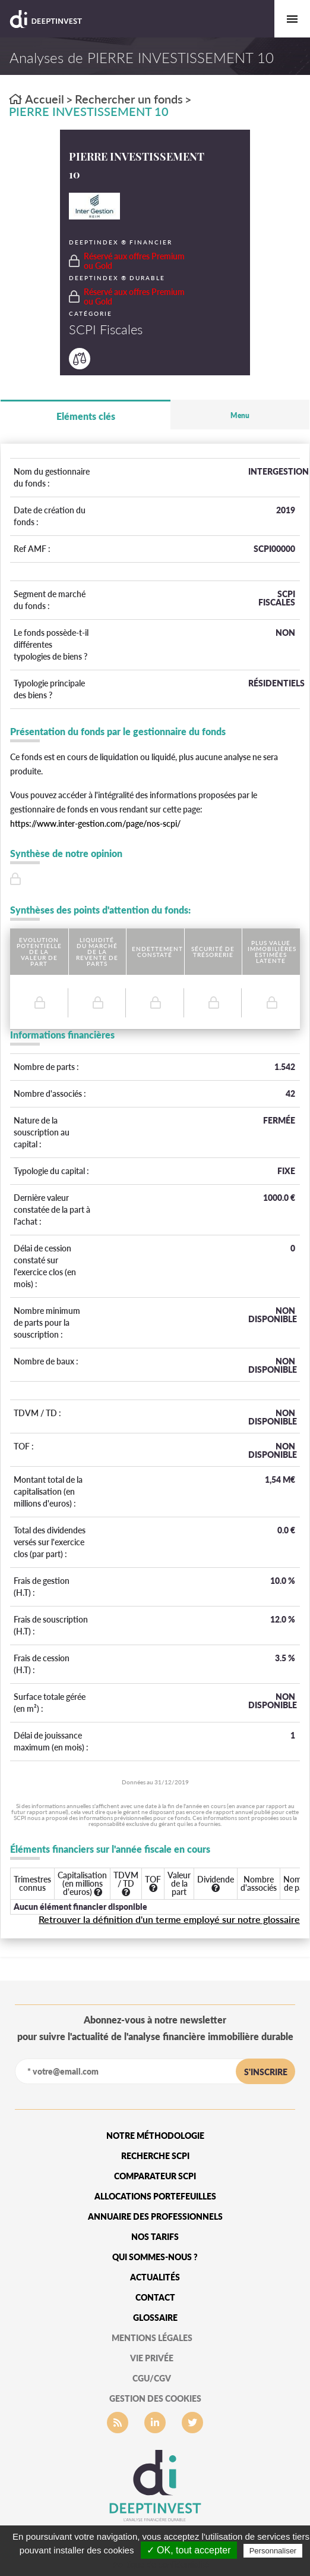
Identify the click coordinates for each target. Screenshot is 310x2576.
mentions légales (152, 2338)
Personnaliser (273, 2550)
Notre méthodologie (155, 2136)
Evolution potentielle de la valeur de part (39, 951)
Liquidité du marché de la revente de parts (97, 951)
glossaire (155, 2318)
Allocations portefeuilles (155, 2196)
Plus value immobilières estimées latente (272, 951)
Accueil (36, 99)
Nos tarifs (155, 2237)
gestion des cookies (155, 2398)
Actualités (155, 2277)
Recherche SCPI (155, 2156)
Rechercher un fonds (129, 99)
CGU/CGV (151, 2378)
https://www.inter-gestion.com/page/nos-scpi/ (95, 823)
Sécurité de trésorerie (213, 951)
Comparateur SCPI (155, 2176)
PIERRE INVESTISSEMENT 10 (89, 111)
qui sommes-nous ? (155, 2257)
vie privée (151, 2358)
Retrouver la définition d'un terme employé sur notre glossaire (169, 1919)
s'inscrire (265, 2072)
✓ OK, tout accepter (189, 2550)
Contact (155, 2297)
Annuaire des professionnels (155, 2216)
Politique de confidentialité (161, 2564)
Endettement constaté (157, 951)
